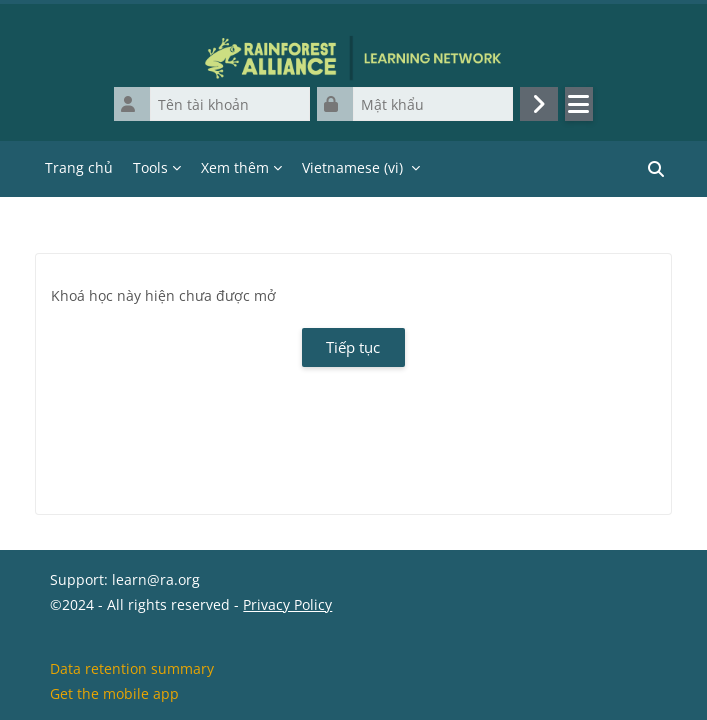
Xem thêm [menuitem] (235, 167)
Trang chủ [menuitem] (79, 167)
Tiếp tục (353, 347)
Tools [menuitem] (150, 167)
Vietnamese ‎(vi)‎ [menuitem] (352, 167)
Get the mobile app (114, 693)
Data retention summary (132, 668)
